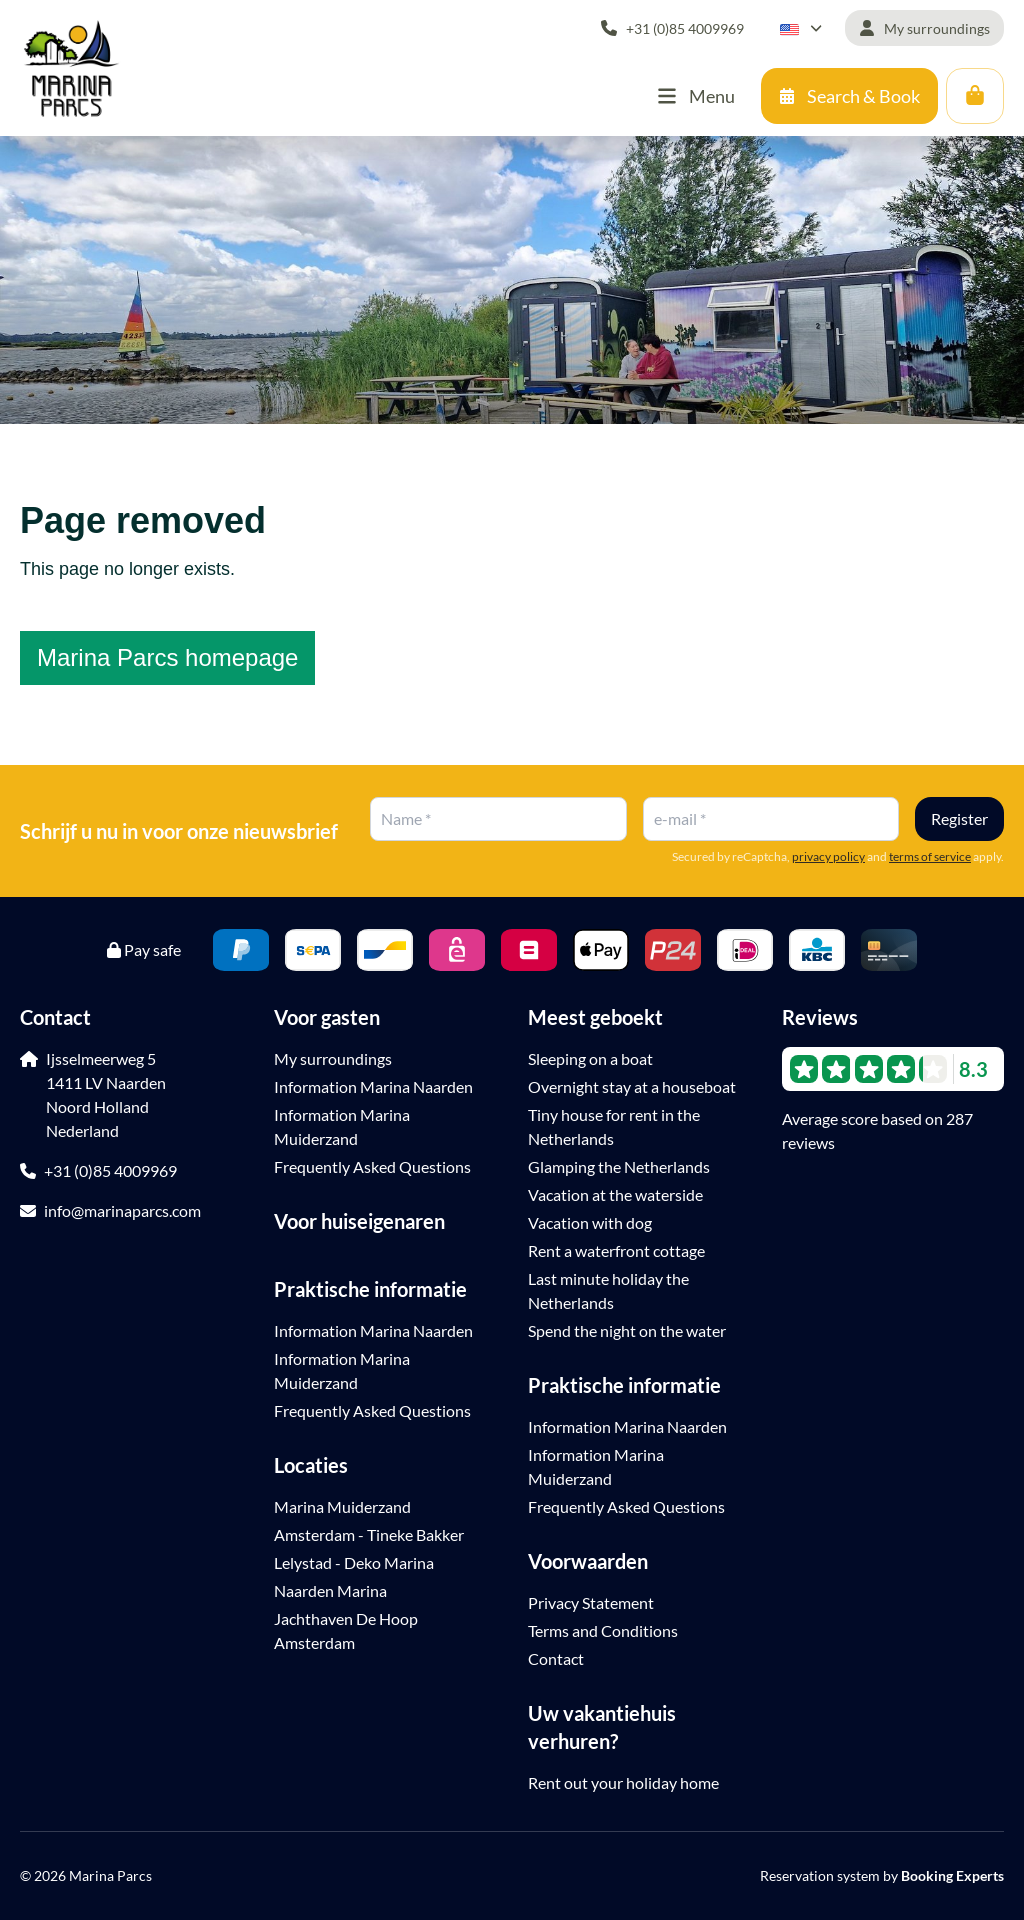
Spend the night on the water (627, 1330)
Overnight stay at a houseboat (632, 1086)
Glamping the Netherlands (619, 1166)
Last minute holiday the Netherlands (608, 1290)
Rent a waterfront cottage (616, 1250)
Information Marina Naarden (373, 1086)
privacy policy (828, 856)
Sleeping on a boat (590, 1058)
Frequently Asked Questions (372, 1166)
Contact (556, 1658)
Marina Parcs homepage (167, 657)
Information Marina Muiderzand (342, 1126)
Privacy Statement (591, 1602)
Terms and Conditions (603, 1630)
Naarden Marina (330, 1590)
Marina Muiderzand (342, 1506)
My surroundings (333, 1058)
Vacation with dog (590, 1222)
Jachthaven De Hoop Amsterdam (346, 1630)
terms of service (930, 856)
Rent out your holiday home (623, 1782)
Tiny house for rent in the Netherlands (614, 1126)
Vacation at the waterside (615, 1194)
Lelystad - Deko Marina (354, 1562)
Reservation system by (882, 1875)
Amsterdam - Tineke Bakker (369, 1534)
